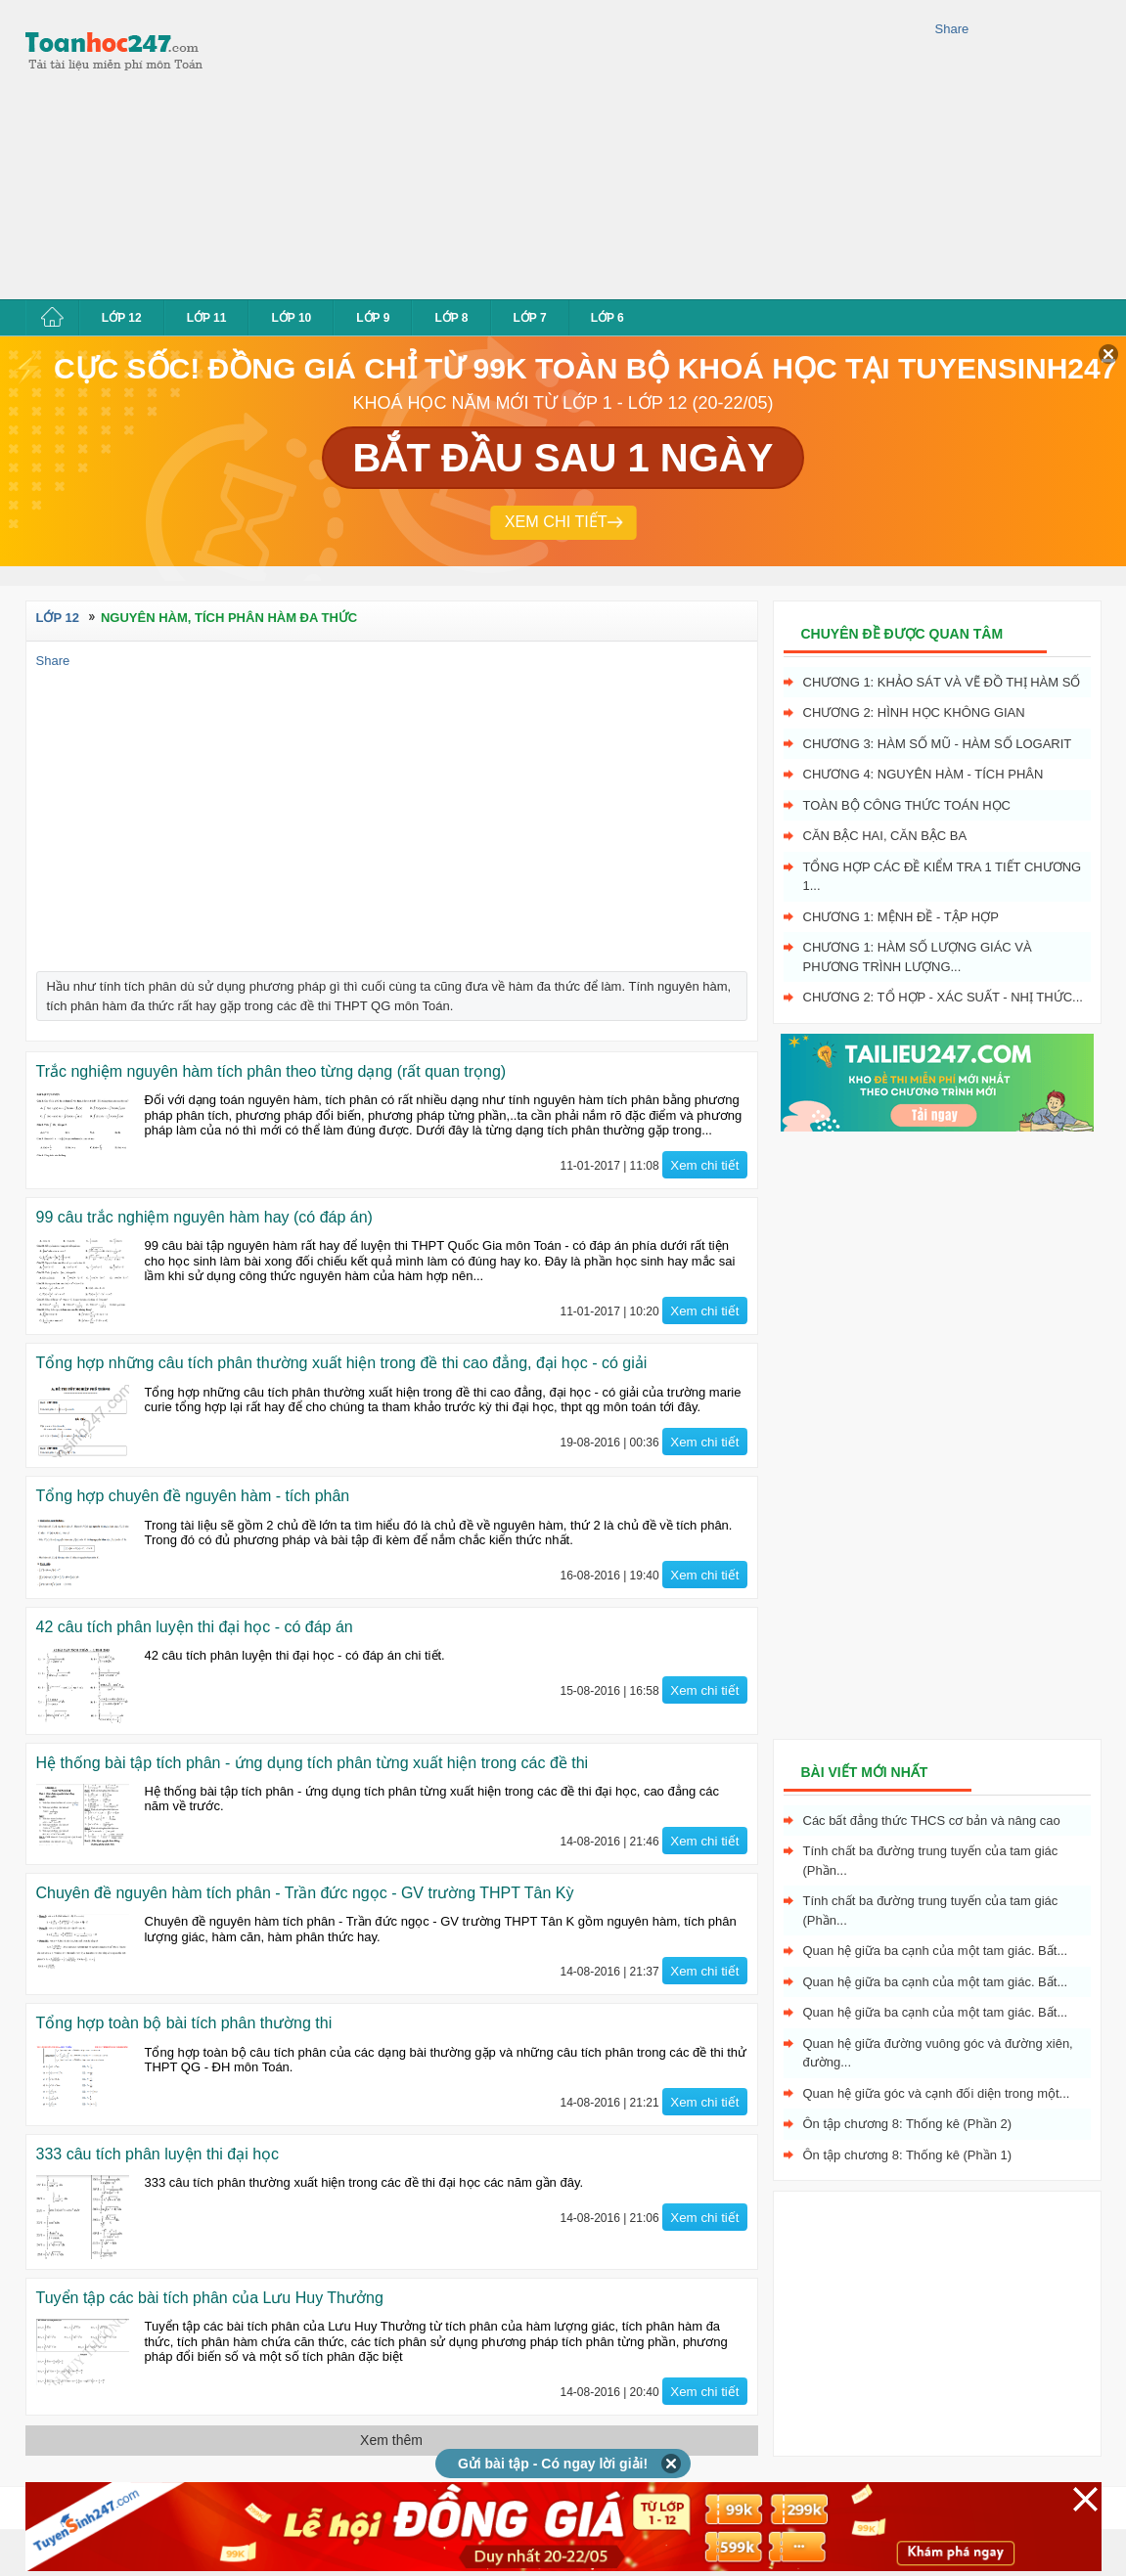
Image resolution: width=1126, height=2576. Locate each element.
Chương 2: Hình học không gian (914, 712)
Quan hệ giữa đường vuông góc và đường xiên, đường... (938, 2053)
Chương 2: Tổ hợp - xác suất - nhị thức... (943, 997)
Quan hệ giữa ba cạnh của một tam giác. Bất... (935, 1950)
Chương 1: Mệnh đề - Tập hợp (901, 917)
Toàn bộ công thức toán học (907, 805)
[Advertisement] (434, 147)
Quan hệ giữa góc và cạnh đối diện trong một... (936, 2093)
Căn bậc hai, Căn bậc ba (885, 835)
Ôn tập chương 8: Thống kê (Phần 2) (908, 2123)
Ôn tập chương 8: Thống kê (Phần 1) (908, 2155)
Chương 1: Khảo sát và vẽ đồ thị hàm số (942, 682)
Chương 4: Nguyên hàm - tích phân (923, 774)
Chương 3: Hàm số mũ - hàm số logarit (937, 743)
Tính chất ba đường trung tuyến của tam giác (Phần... (930, 1860)
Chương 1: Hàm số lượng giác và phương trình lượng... (917, 957)
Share (952, 29)
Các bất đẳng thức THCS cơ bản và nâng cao (931, 1820)
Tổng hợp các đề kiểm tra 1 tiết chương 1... (942, 877)
